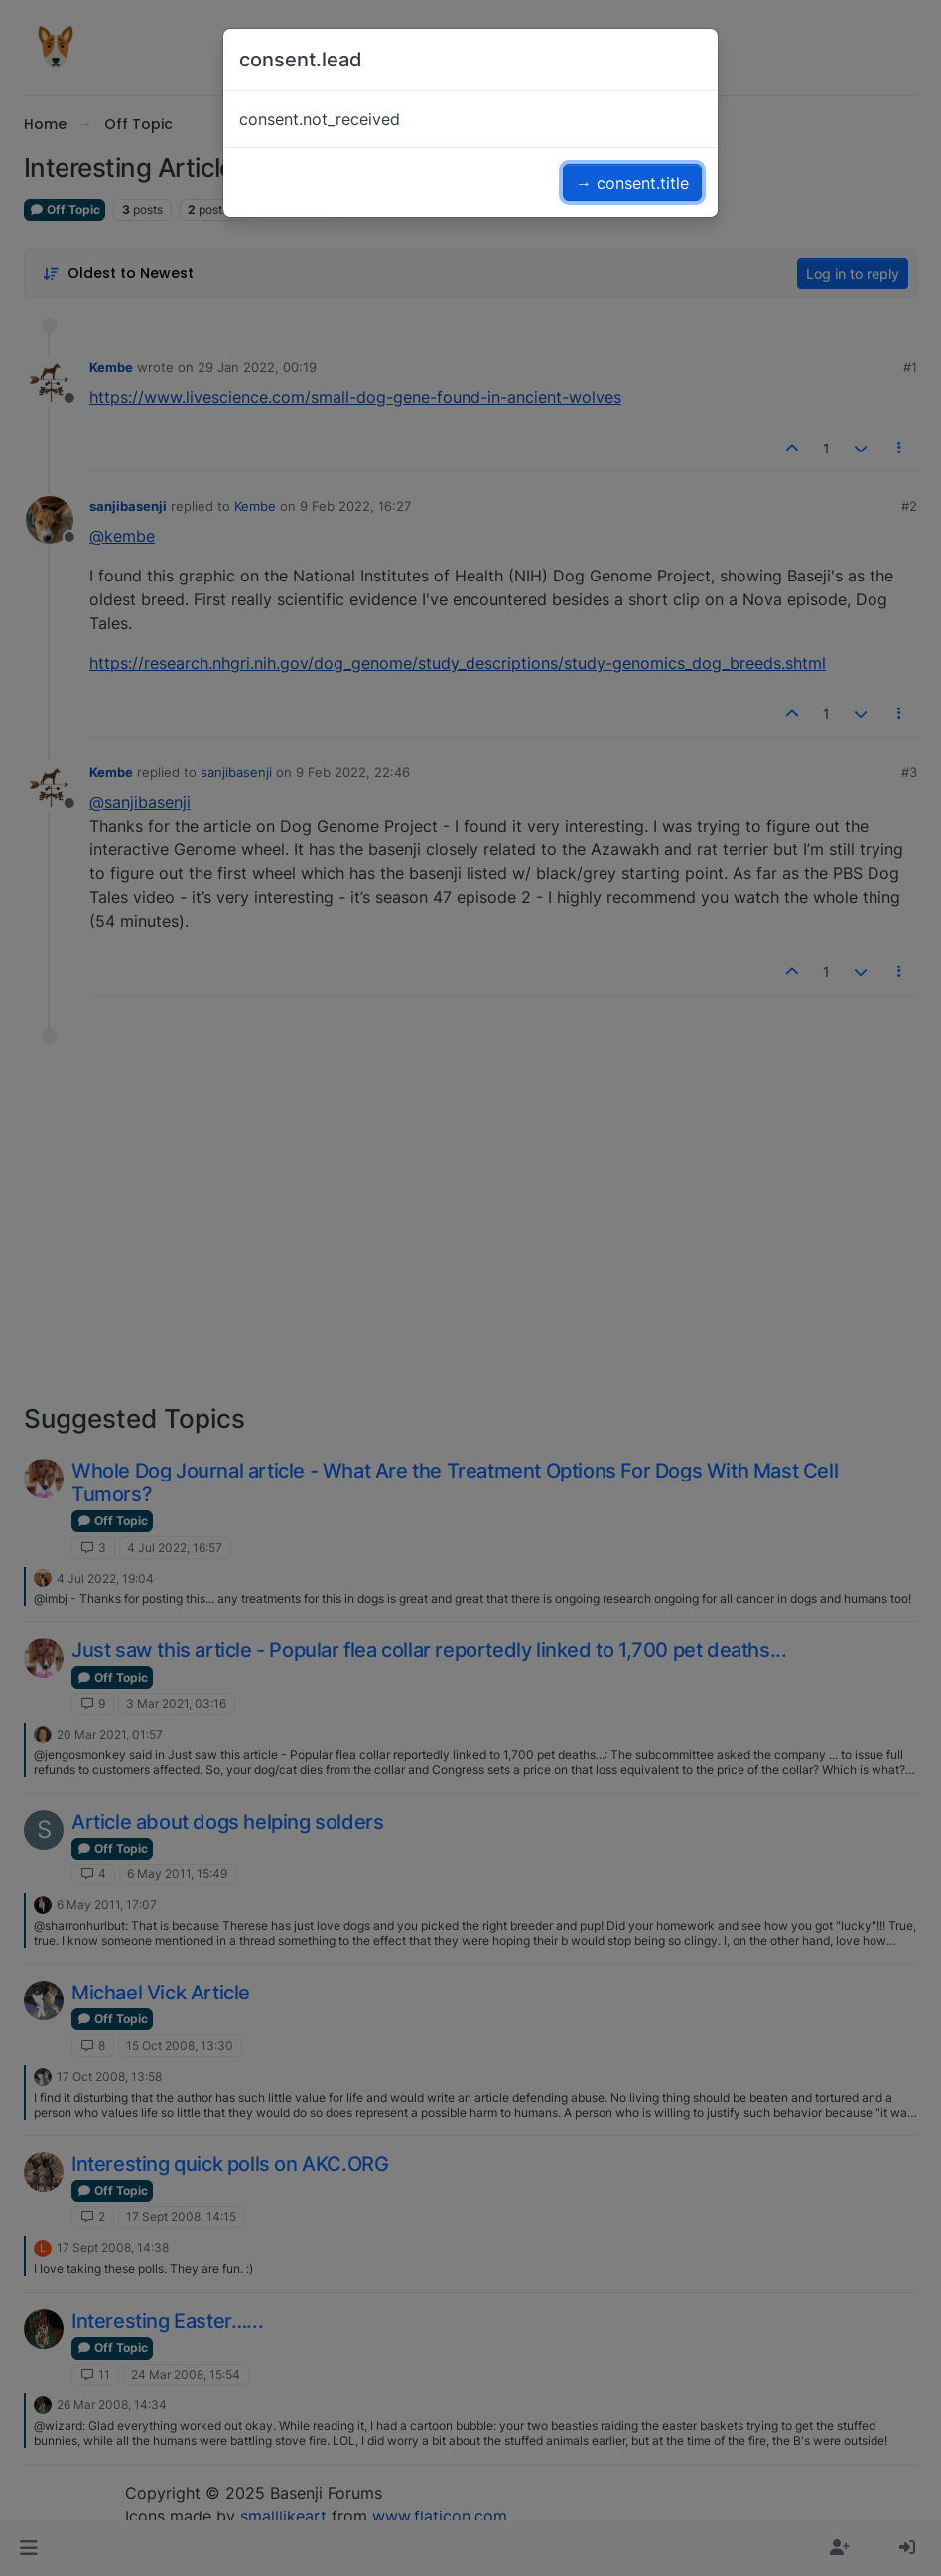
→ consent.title (632, 183)
